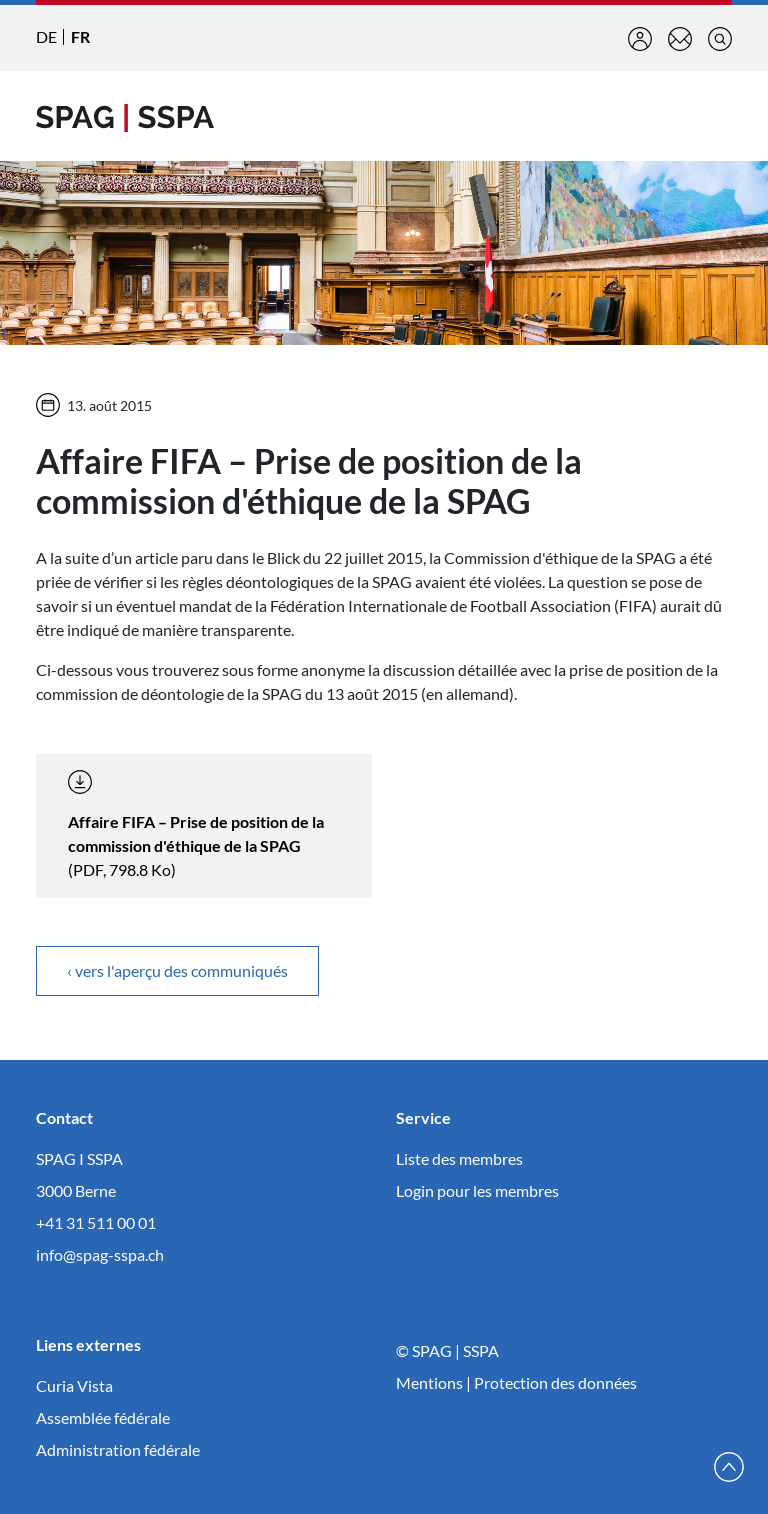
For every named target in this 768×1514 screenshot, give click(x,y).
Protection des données (555, 1382)
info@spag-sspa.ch (100, 1254)
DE (46, 36)
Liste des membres (459, 1158)
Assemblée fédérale (103, 1417)
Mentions (429, 1382)
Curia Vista (74, 1385)
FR (80, 36)
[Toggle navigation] (716, 116)
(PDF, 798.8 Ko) (196, 824)
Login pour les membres (477, 1190)
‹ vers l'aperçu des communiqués (177, 970)
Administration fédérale (118, 1449)
